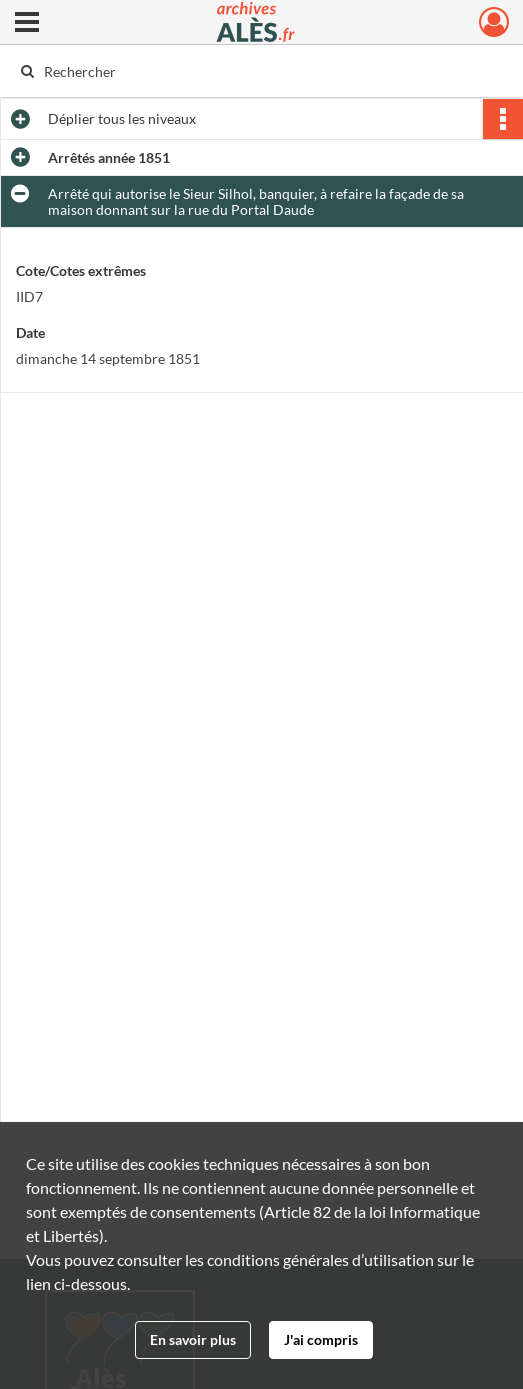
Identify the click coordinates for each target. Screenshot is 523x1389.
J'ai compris (321, 1339)
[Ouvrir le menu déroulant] (27, 24)
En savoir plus (193, 1339)
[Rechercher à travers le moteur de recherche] (248, 71)
